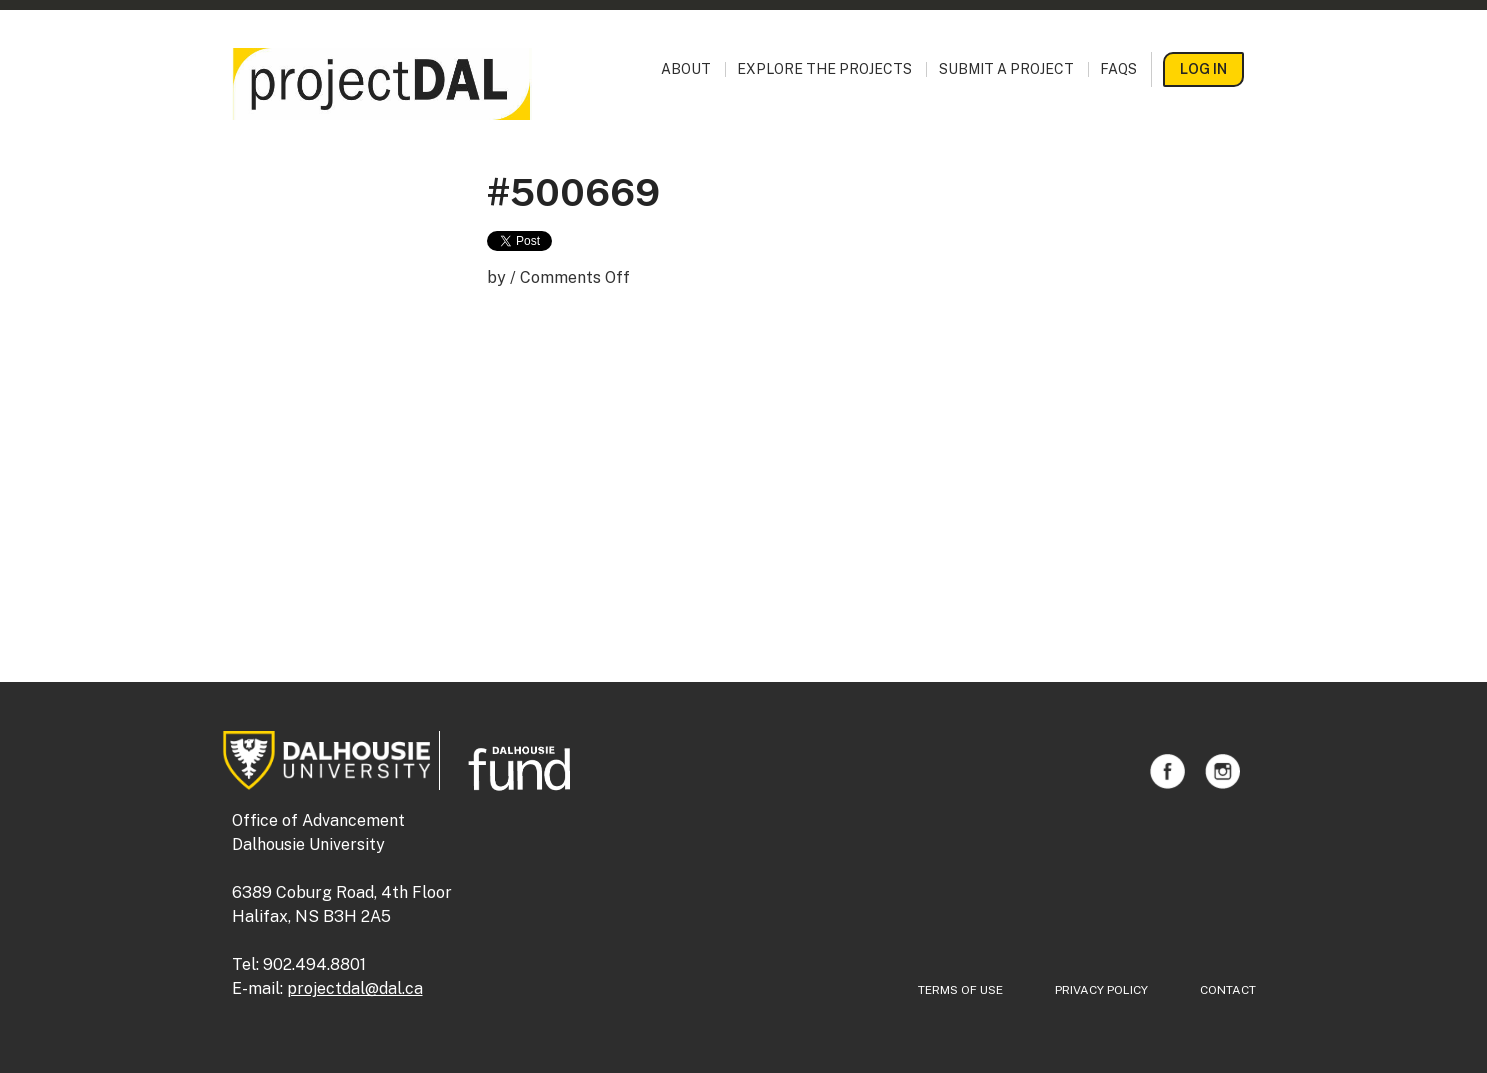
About (686, 69)
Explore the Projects (824, 69)
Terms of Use (960, 990)
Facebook (1167, 771)
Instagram (1222, 771)
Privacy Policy (1101, 990)
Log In (1203, 69)
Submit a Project (1006, 69)
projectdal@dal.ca (355, 988)
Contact (1228, 990)
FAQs (1118, 69)
